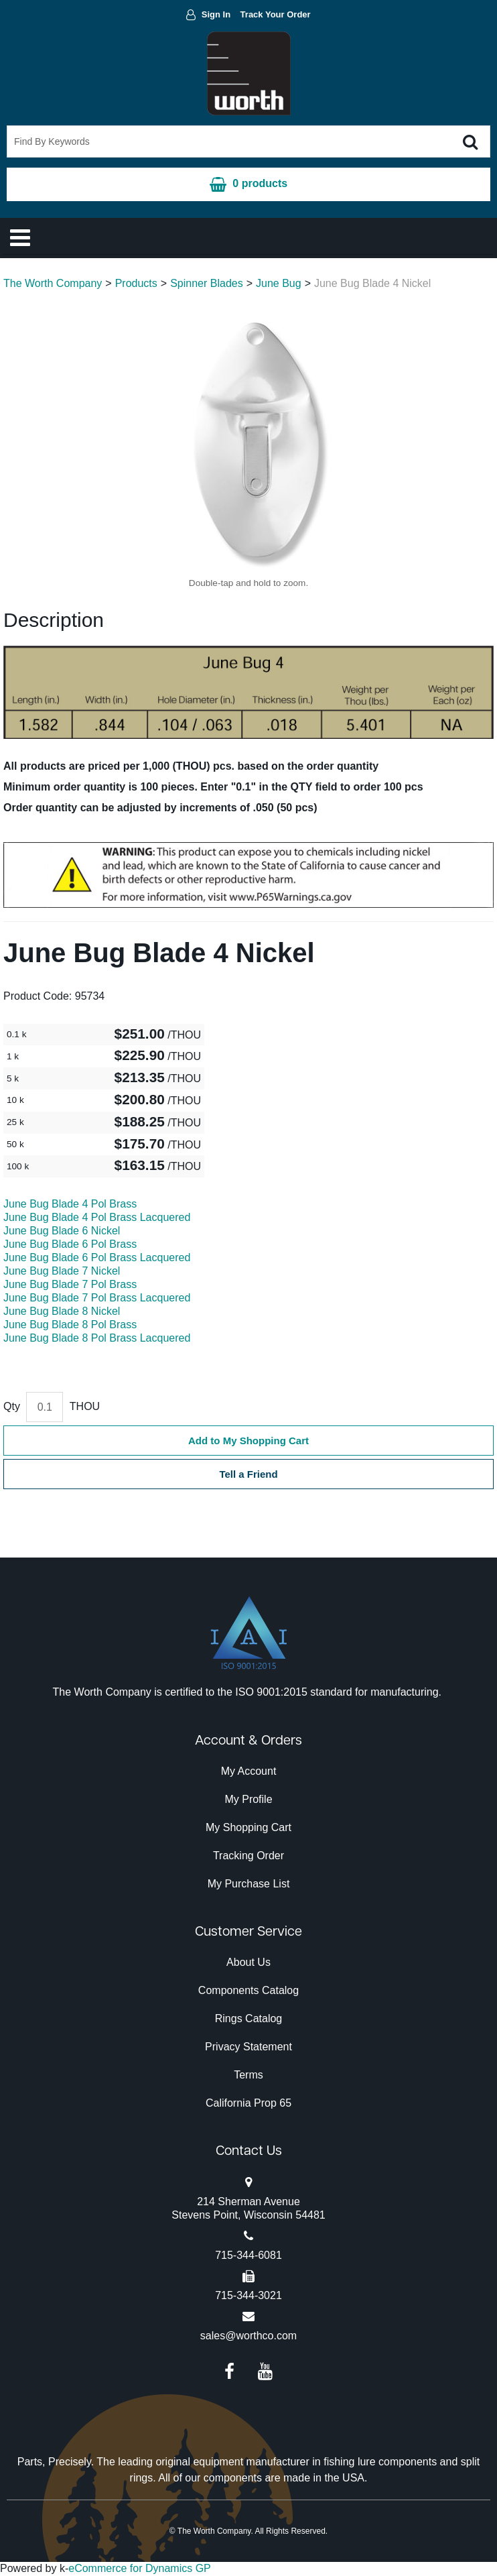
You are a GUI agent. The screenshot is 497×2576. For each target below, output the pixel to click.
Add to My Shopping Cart (248, 1440)
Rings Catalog (249, 2018)
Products (136, 283)
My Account (249, 1771)
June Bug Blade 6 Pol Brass (70, 1244)
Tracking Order (248, 1855)
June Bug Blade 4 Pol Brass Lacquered (96, 1217)
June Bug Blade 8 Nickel (61, 1311)
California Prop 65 (248, 2103)
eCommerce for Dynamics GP (139, 2568)
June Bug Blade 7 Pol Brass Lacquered (96, 1297)
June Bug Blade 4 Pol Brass (70, 1204)
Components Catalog (248, 1990)
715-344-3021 (248, 2295)
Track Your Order (275, 14)
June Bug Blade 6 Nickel (61, 1230)
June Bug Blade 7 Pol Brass (70, 1284)
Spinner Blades (206, 283)
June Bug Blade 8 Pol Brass (70, 1324)
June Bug (278, 283)
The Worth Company (52, 283)
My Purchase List (249, 1883)
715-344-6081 (248, 2255)
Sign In (216, 14)
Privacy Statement (248, 2046)
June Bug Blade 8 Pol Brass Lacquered (96, 1338)
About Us (248, 1962)
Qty (11, 1406)
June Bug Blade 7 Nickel (61, 1271)
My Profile (248, 1799)
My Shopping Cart (248, 1827)
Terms (248, 2075)
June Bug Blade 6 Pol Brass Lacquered (96, 1257)
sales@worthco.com (248, 2335)
